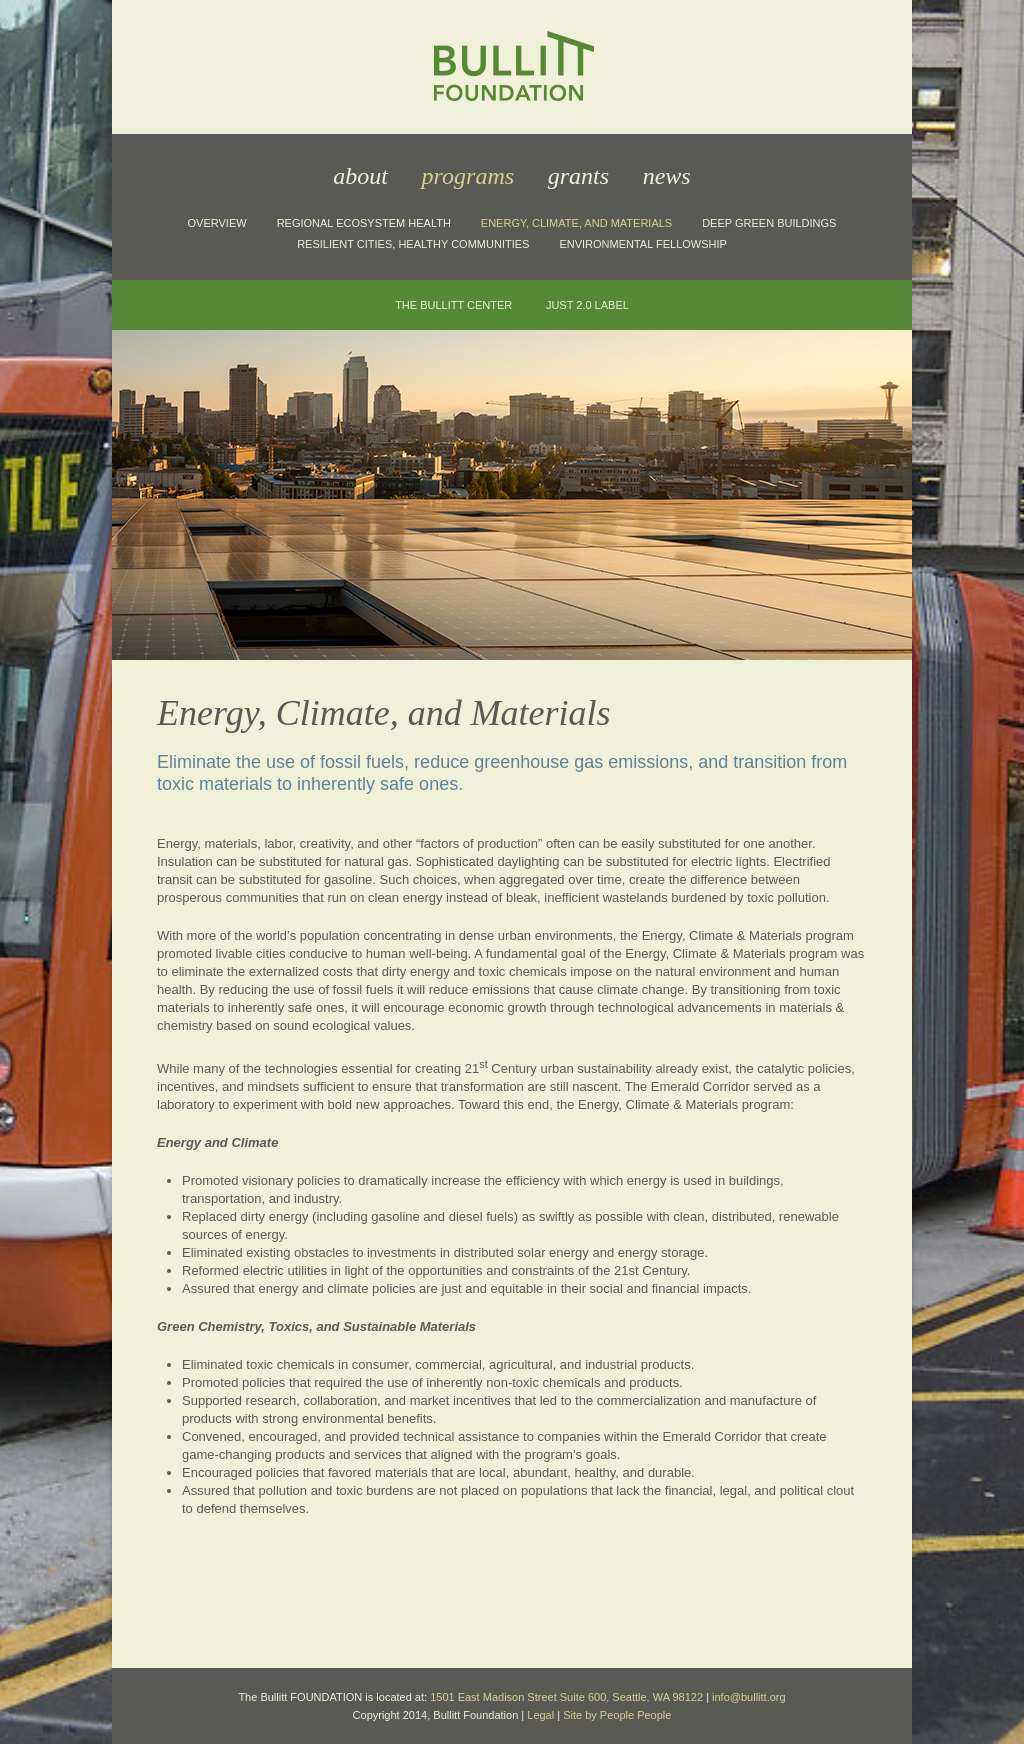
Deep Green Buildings (769, 223)
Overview (217, 223)
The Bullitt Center (453, 305)
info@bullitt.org (749, 1697)
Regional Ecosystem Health (364, 223)
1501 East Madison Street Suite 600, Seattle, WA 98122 (566, 1697)
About (360, 176)
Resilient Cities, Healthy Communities (413, 244)
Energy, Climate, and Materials (576, 223)
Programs (468, 176)
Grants (578, 176)
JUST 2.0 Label (587, 305)
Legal (540, 1715)
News (667, 176)
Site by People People (617, 1715)
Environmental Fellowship (642, 244)
